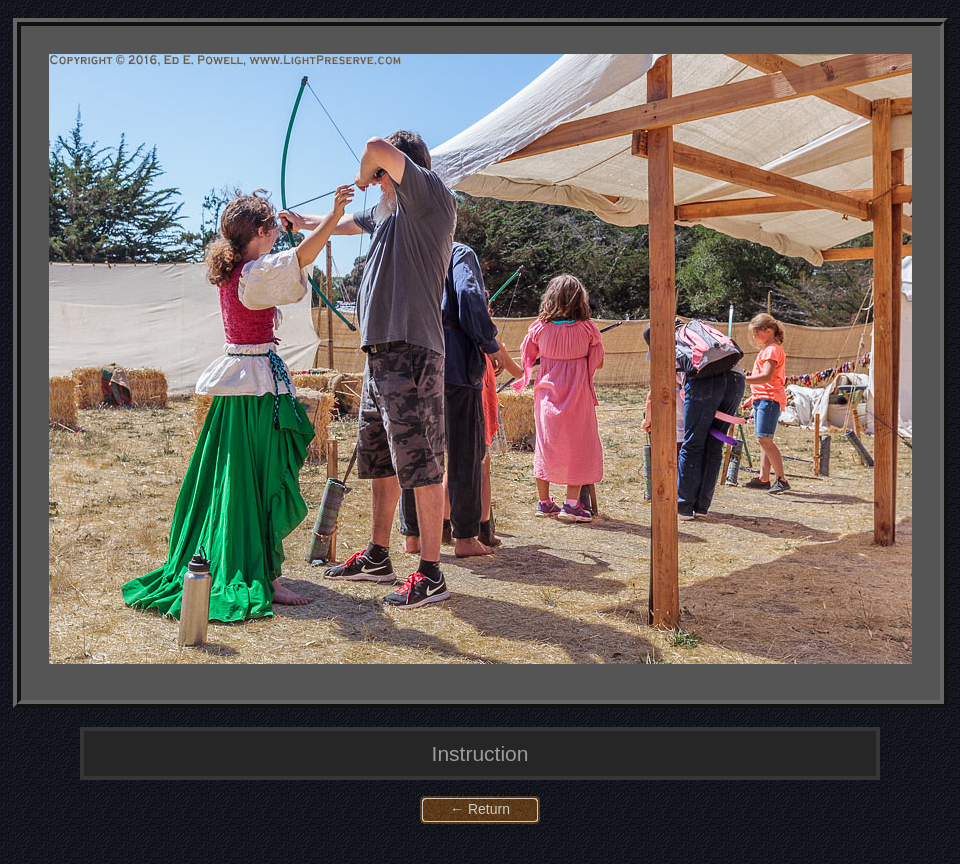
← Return (480, 809)
